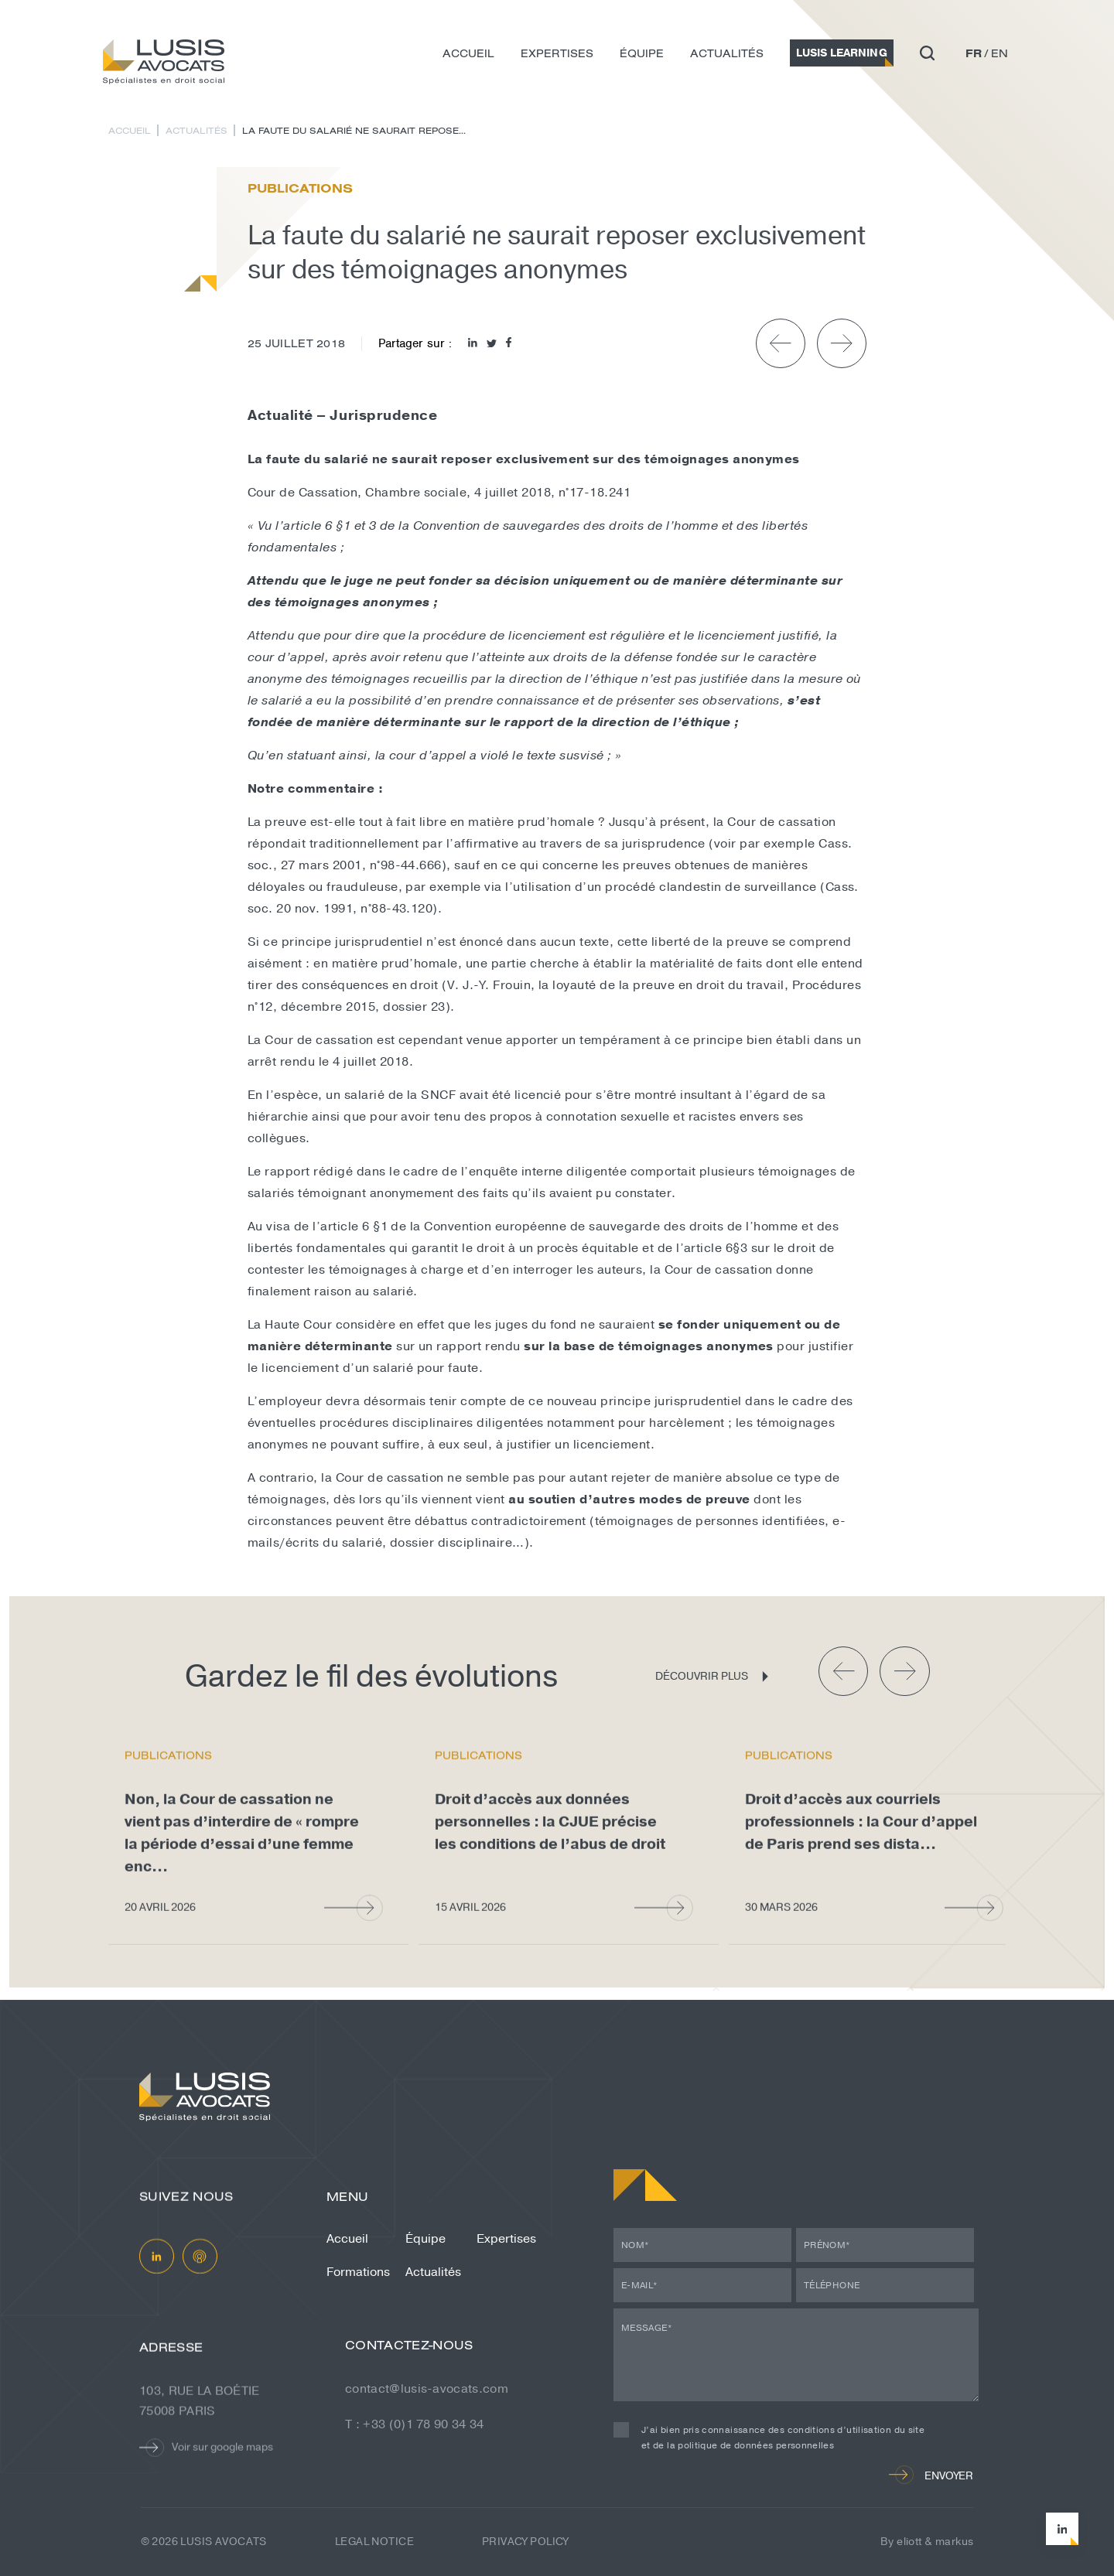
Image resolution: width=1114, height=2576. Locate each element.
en (999, 53)
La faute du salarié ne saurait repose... (354, 130)
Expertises (557, 53)
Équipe (642, 53)
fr (973, 53)
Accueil (468, 53)
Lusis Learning (841, 53)
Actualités (727, 53)
